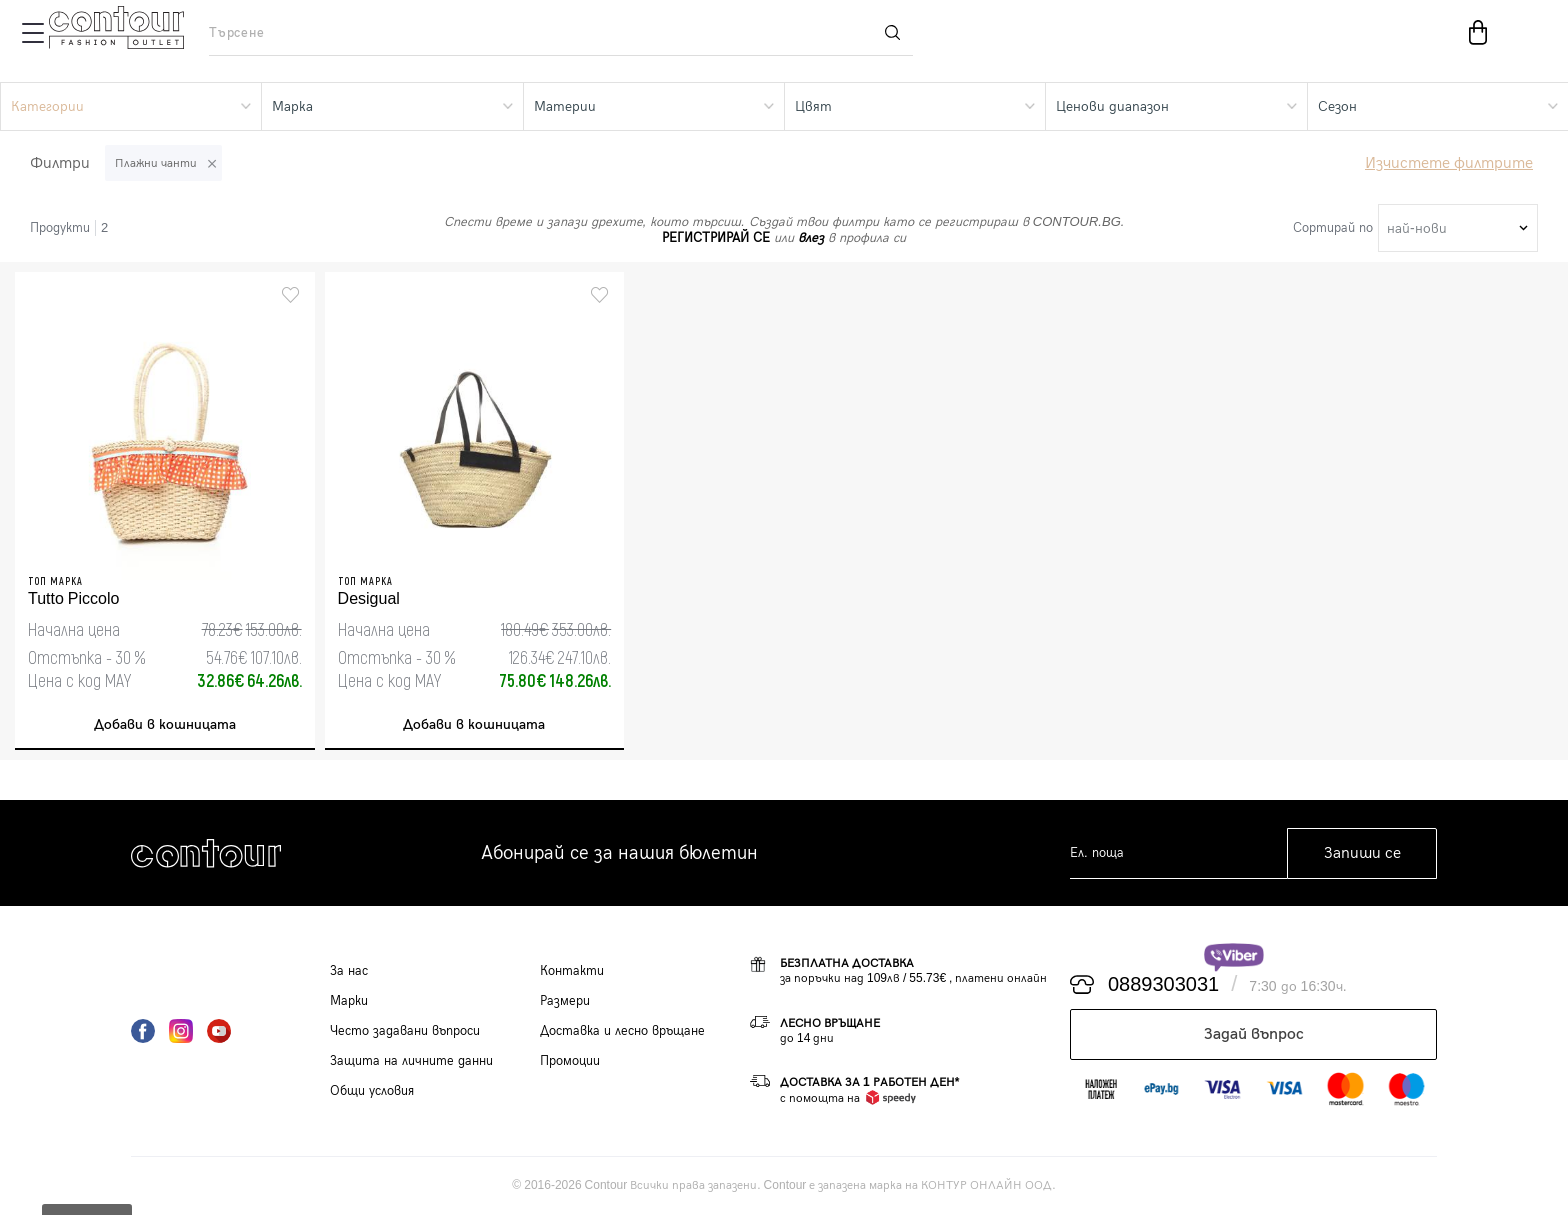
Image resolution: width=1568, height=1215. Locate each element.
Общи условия (372, 1091)
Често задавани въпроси (405, 1031)
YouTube (219, 1031)
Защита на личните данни (411, 1061)
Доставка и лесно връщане (622, 1031)
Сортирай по (1333, 228)
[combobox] (1458, 228)
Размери (565, 1001)
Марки (349, 1001)
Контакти (572, 971)
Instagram (181, 1031)
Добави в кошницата (165, 724)
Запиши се (1362, 853)
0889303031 (1163, 985)
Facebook (143, 1031)
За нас (349, 971)
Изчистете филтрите (1449, 163)
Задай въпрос (1254, 1034)
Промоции (570, 1061)
